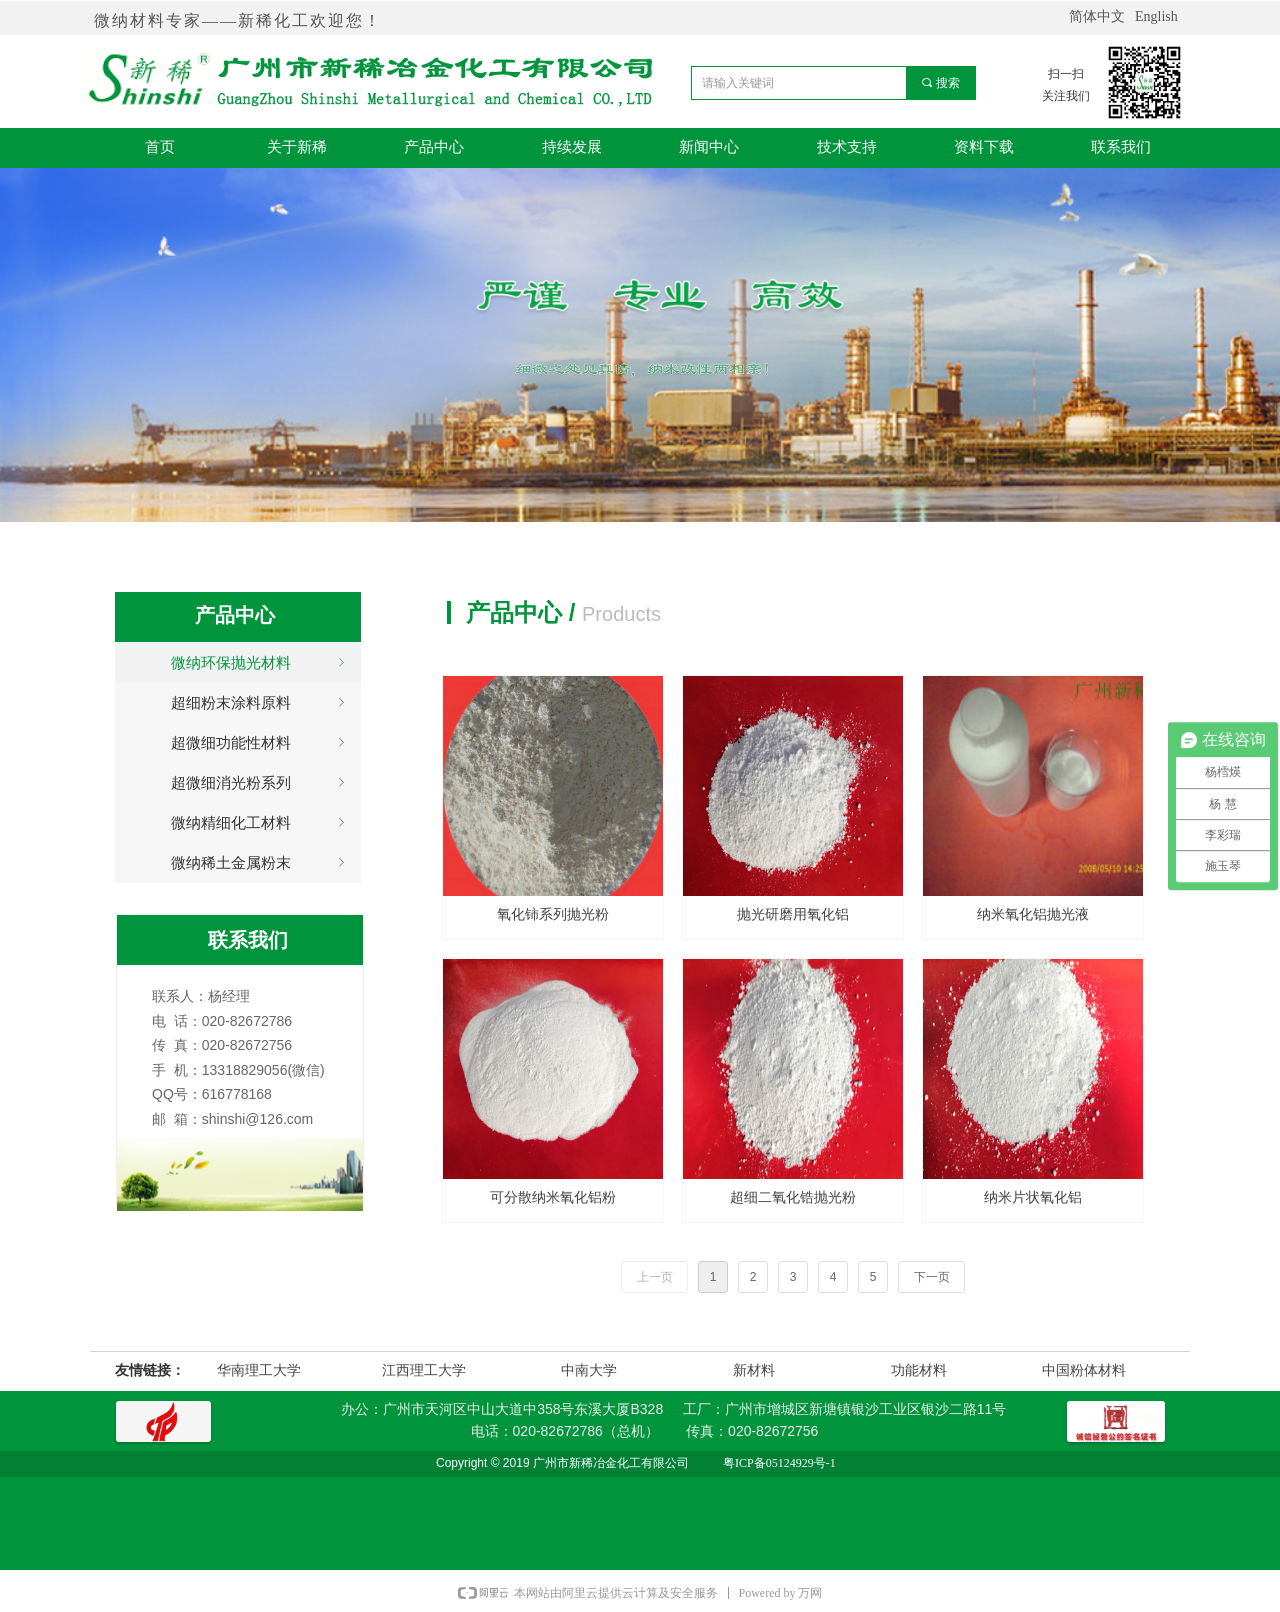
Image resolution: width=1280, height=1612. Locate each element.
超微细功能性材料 (260, 743)
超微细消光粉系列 (260, 783)
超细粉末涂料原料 (260, 703)
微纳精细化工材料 (260, 823)
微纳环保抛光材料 (260, 663)
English (1156, 16)
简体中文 (1097, 16)
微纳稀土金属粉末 (260, 863)
